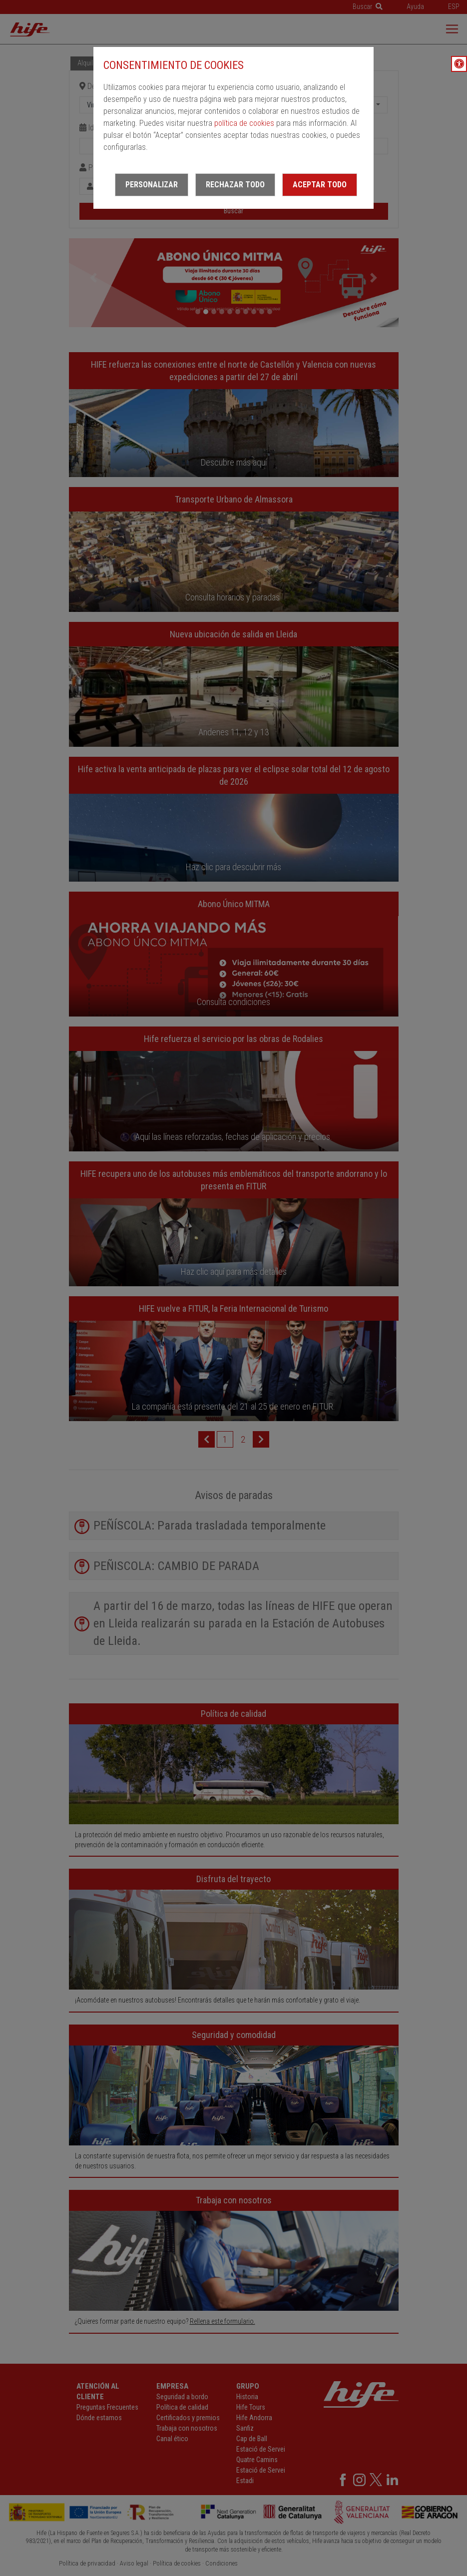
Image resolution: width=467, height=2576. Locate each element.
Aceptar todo (320, 184)
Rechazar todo (235, 184)
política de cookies (244, 123)
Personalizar (151, 184)
